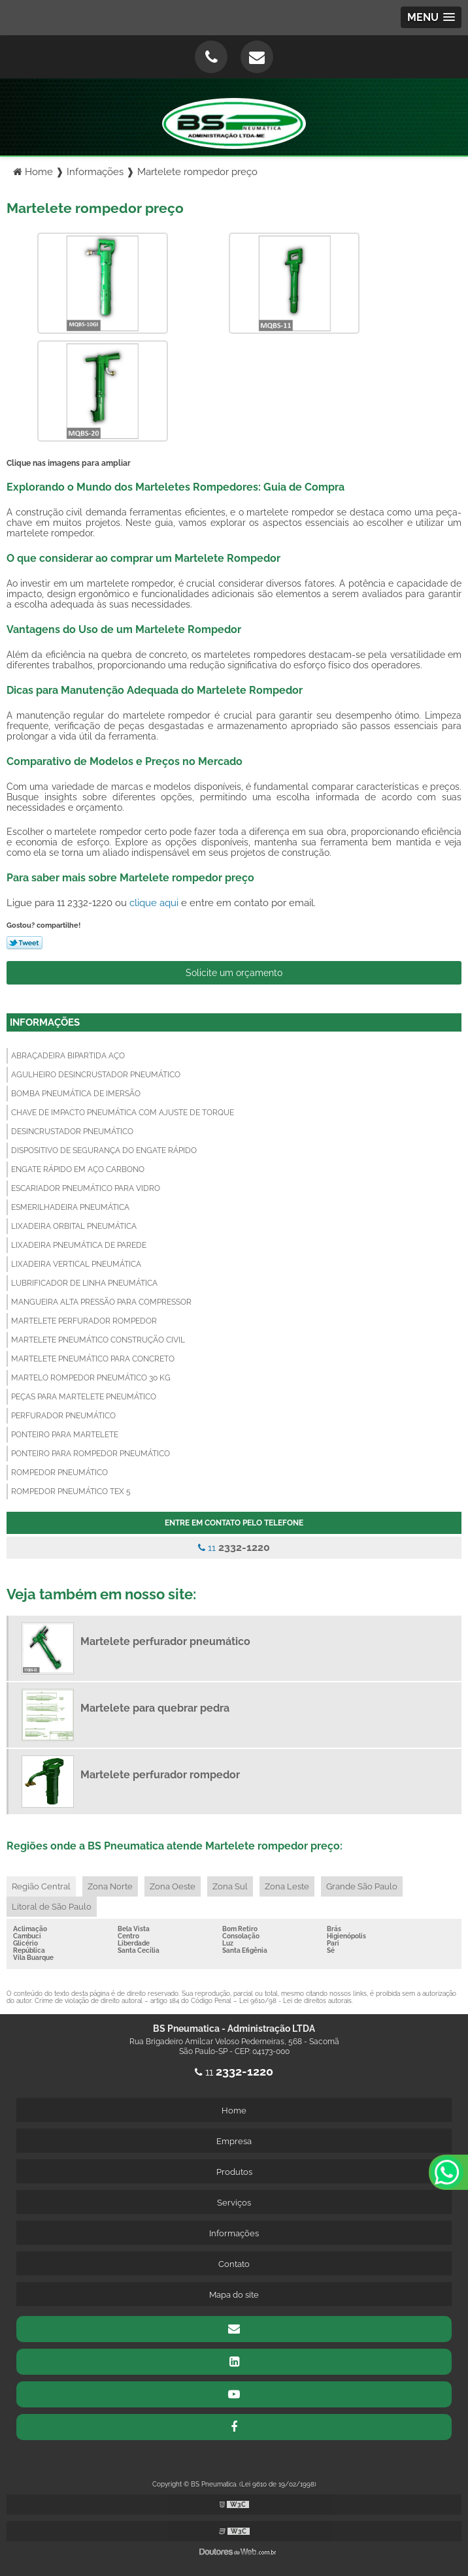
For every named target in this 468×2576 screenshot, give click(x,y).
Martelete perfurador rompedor (84, 1321)
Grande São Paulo (361, 1886)
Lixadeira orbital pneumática (74, 1226)
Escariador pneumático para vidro (85, 1188)
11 (234, 1547)
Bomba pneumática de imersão (76, 1093)
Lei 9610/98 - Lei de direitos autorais (295, 2000)
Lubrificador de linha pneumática (84, 1283)
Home (234, 2110)
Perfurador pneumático (63, 1415)
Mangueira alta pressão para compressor (101, 1302)
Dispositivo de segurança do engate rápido (104, 1150)
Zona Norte (110, 1886)
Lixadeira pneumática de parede (78, 1245)
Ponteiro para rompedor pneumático (90, 1453)
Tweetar (24, 942)
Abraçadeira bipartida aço (68, 1055)
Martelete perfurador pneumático (165, 1641)
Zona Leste (287, 1886)
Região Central (41, 1886)
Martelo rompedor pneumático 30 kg (91, 1377)
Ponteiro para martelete (64, 1434)
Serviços (234, 2203)
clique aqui (153, 902)
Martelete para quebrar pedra (154, 1708)
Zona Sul (230, 1886)
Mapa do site (234, 2295)
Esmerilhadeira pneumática (70, 1207)
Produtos (234, 2172)
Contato (234, 2264)
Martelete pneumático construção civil (98, 1340)
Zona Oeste (172, 1886)
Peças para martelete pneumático (83, 1396)
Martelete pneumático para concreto (93, 1358)
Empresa (234, 2141)
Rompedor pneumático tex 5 (71, 1491)
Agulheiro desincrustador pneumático (95, 1074)
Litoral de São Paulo (52, 1907)
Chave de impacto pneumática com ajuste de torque (122, 1112)
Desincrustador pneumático (72, 1131)
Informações (45, 1022)
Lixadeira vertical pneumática (76, 1264)
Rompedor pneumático (59, 1472)
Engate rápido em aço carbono (77, 1169)
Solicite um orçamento (234, 973)
